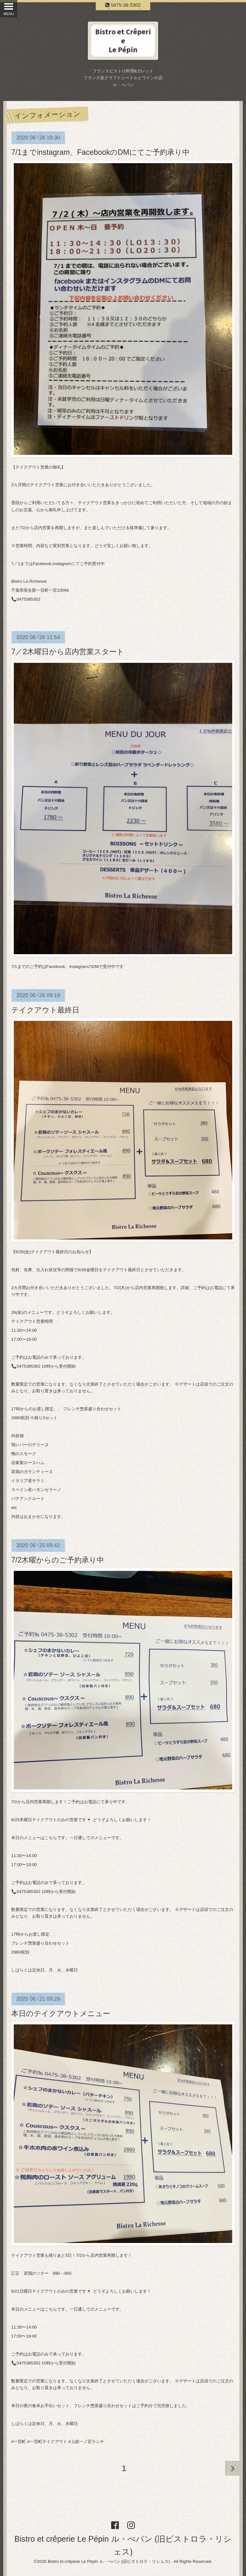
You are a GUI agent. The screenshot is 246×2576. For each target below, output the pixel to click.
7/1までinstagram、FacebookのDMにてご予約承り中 (100, 152)
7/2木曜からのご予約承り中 (57, 1560)
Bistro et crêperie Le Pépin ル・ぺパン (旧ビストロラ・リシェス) (109, 2561)
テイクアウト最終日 (45, 1010)
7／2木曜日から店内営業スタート (67, 651)
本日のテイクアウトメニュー (60, 2013)
